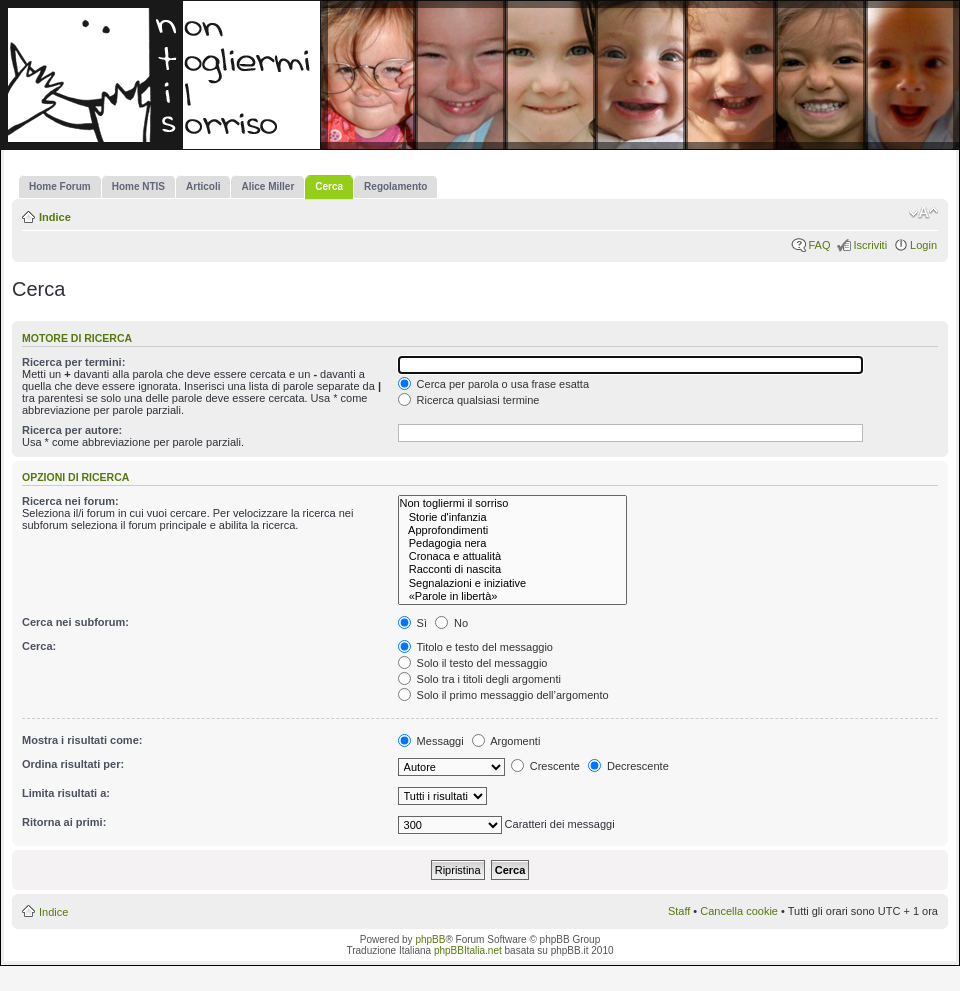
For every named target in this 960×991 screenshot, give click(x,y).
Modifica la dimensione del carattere (923, 213)
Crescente (545, 766)
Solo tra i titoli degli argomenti (479, 679)
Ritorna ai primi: (64, 822)
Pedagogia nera (513, 543)
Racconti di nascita (513, 569)
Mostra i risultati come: (82, 740)
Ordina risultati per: (73, 764)
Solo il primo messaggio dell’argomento (503, 695)
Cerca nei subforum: (75, 622)
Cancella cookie (739, 911)
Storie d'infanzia (513, 517)
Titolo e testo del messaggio (475, 647)
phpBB (430, 939)
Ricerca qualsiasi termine (469, 400)
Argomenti (506, 741)
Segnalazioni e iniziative (513, 583)
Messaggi (431, 741)
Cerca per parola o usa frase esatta (493, 384)
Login (923, 245)
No (451, 623)
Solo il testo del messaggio (473, 663)
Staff (679, 911)
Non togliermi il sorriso (513, 503)
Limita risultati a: (66, 793)
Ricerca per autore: (72, 430)
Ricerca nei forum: (70, 501)
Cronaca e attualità (513, 556)
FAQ (819, 245)
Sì (412, 623)
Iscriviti (870, 245)
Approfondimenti (513, 530)
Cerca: (39, 646)
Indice (55, 217)
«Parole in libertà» (513, 596)
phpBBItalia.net (468, 950)
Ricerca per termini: (73, 362)
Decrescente (628, 766)
